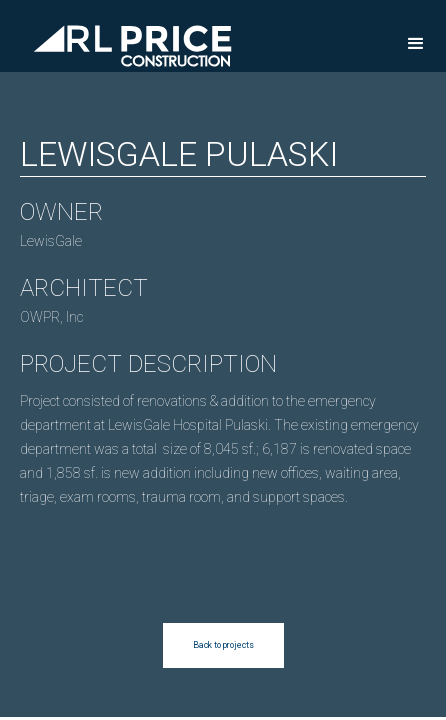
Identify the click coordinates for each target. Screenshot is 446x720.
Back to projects (223, 645)
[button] (416, 44)
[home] (127, 35)
